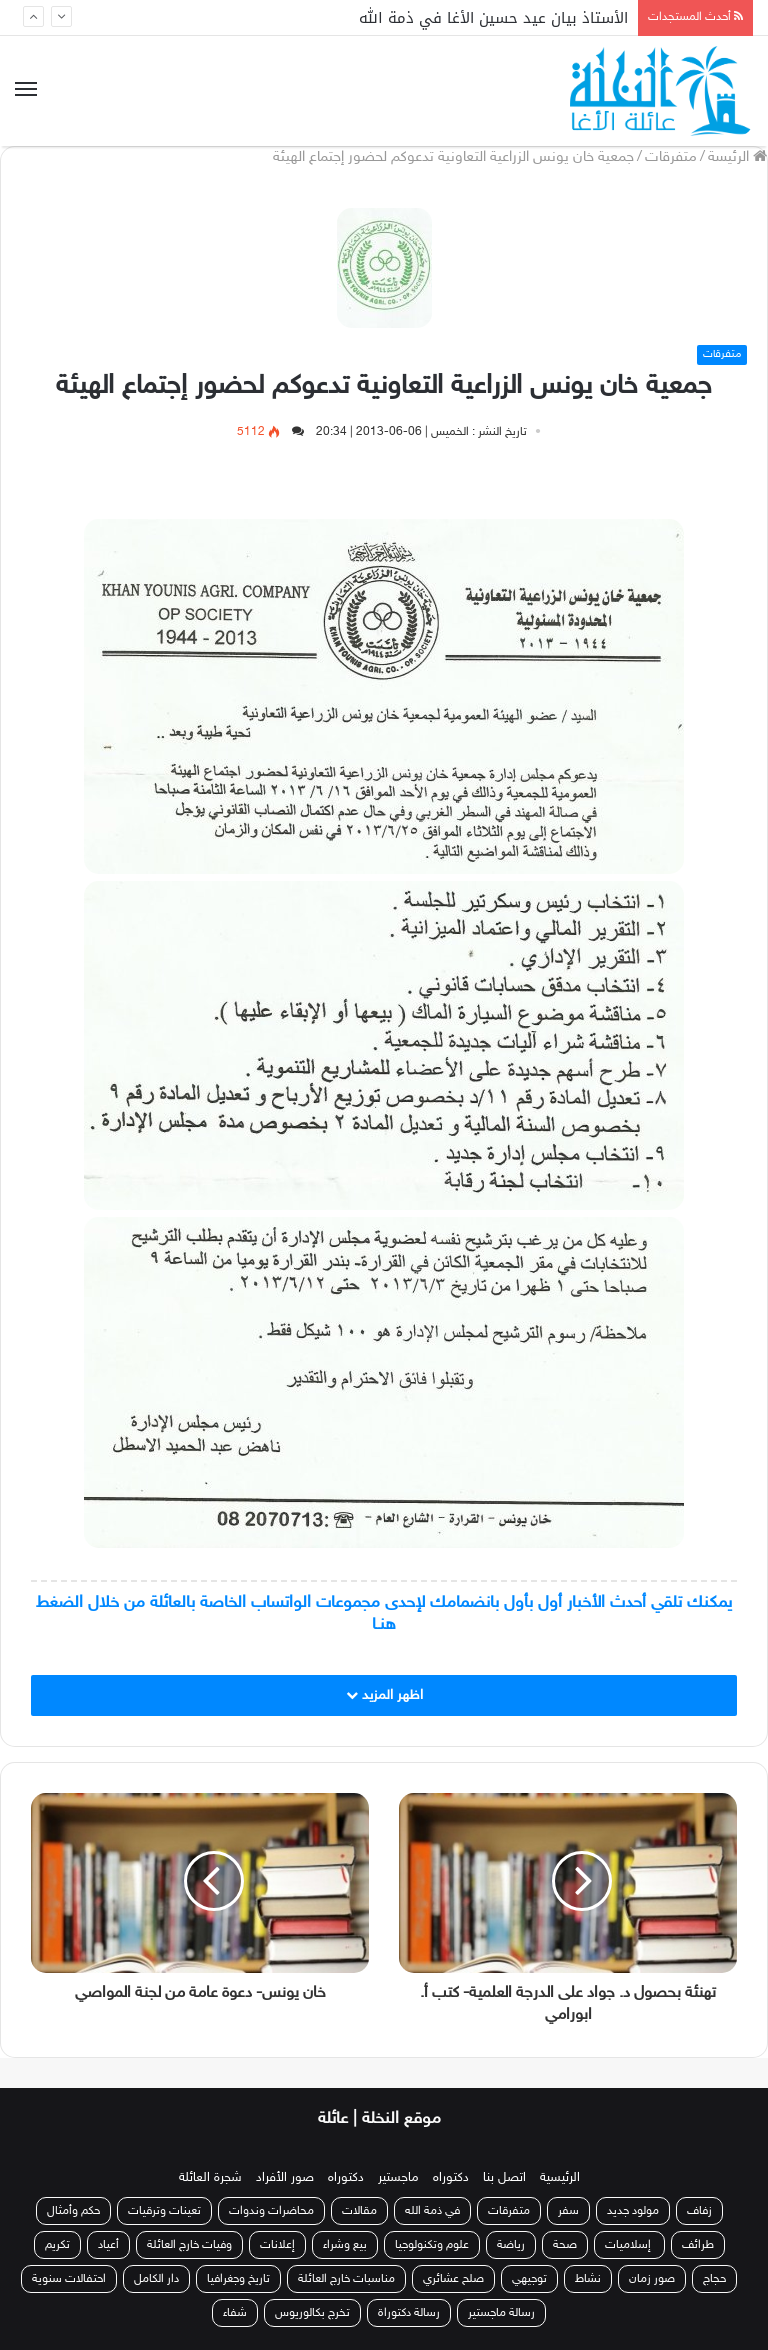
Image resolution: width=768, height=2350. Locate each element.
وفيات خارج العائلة (189, 2245)
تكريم (57, 2245)
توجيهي (529, 2279)
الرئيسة (737, 157)
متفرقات (671, 157)
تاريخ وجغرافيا (238, 2279)
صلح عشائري (453, 2279)
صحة (565, 2245)
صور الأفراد (285, 2178)
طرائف (698, 2245)
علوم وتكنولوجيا (432, 2245)
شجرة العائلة (210, 2178)
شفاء (235, 2313)
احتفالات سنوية (69, 2279)
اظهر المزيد (384, 1695)
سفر (568, 2211)
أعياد (108, 2245)
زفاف (699, 2211)
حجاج (714, 2279)
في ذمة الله (432, 2211)
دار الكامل (156, 2279)
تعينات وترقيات (164, 2211)
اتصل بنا (504, 2178)
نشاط (588, 2279)
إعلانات (277, 2245)
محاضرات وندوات (271, 2211)
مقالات (359, 2211)
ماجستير (398, 2178)
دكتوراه (451, 2178)
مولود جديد (633, 2211)
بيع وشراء (345, 2245)
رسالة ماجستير (501, 2313)
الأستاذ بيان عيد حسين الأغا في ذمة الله (493, 18)
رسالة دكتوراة (409, 2313)
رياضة (511, 2245)
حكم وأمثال (73, 2211)
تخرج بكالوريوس (312, 2313)
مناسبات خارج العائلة (346, 2279)
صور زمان (652, 2279)
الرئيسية (560, 2178)
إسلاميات (629, 2245)
